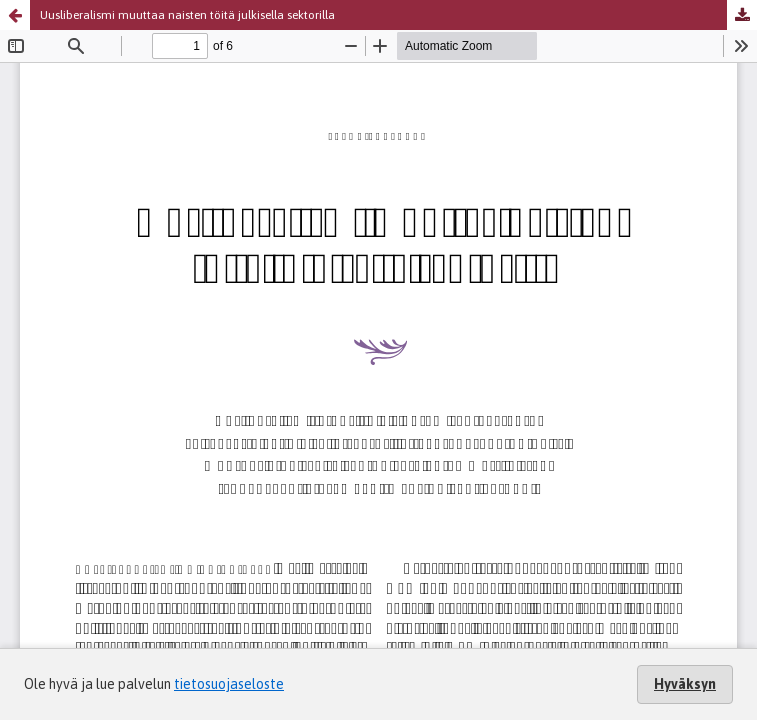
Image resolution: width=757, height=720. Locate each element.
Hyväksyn (685, 684)
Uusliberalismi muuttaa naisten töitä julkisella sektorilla (187, 15)
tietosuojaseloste (229, 684)
